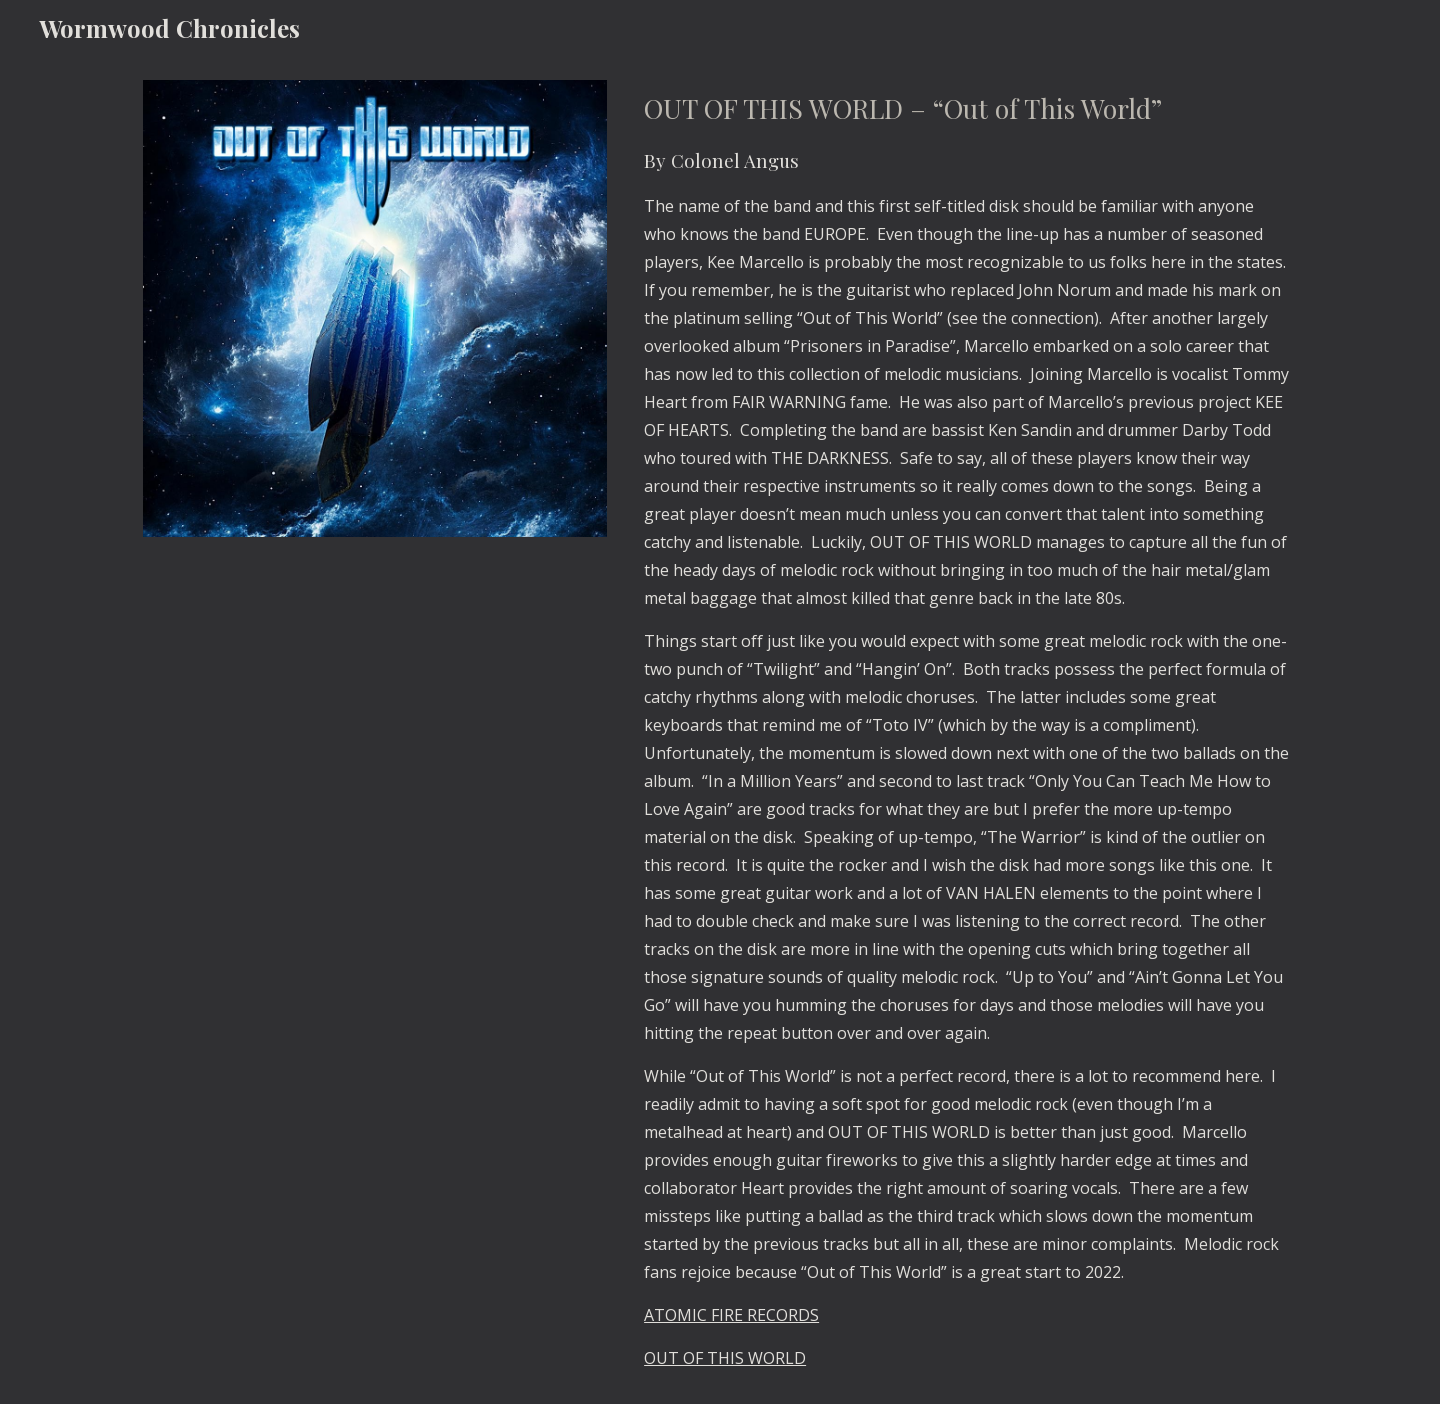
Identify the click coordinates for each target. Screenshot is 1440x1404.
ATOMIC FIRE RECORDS (731, 1315)
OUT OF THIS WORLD (725, 1358)
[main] (966, 730)
